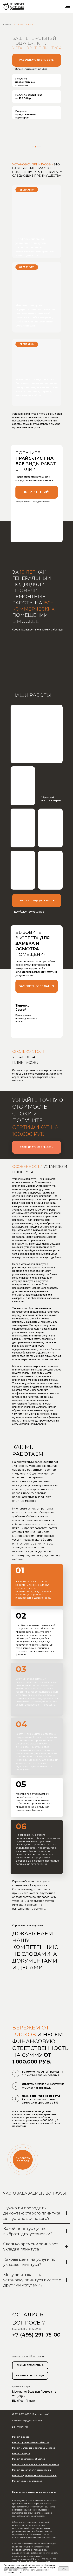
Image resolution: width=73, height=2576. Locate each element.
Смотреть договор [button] (23, 2160)
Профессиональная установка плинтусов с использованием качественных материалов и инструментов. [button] (34, 247)
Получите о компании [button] (25, 82)
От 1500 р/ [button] (26, 267)
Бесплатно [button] (27, 189)
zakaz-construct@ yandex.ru (28, 2356)
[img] (30, 813)
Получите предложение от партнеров (25, 114)
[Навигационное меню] (67, 6)
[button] (36, 221)
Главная (7, 24)
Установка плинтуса (23, 24)
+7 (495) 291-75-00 (36, 2334)
